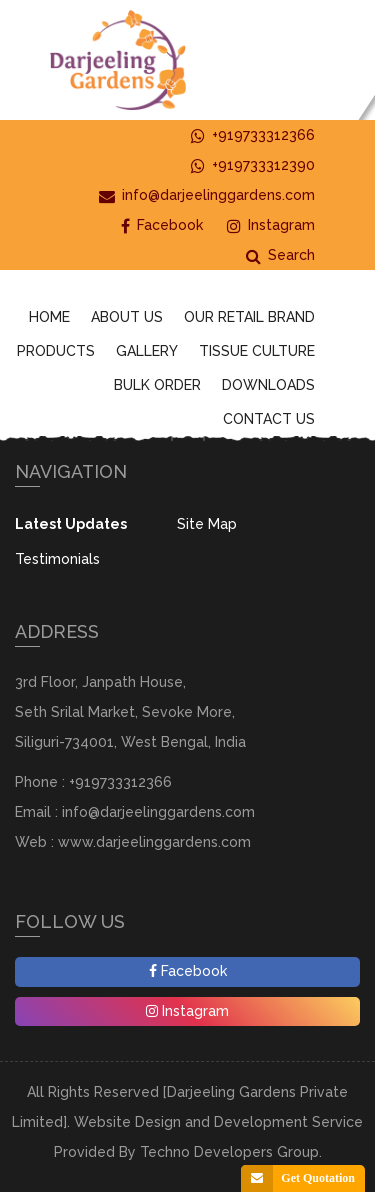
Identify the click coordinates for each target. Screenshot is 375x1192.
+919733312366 (253, 135)
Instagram (271, 225)
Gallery (147, 351)
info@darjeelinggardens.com (207, 195)
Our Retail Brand (249, 317)
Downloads (268, 385)
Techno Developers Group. (231, 1152)
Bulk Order (157, 385)
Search (280, 255)
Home (49, 317)
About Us (127, 317)
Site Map (207, 524)
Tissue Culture (257, 351)
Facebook (162, 225)
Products (56, 351)
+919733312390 (253, 165)
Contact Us (269, 419)
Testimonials (57, 559)
